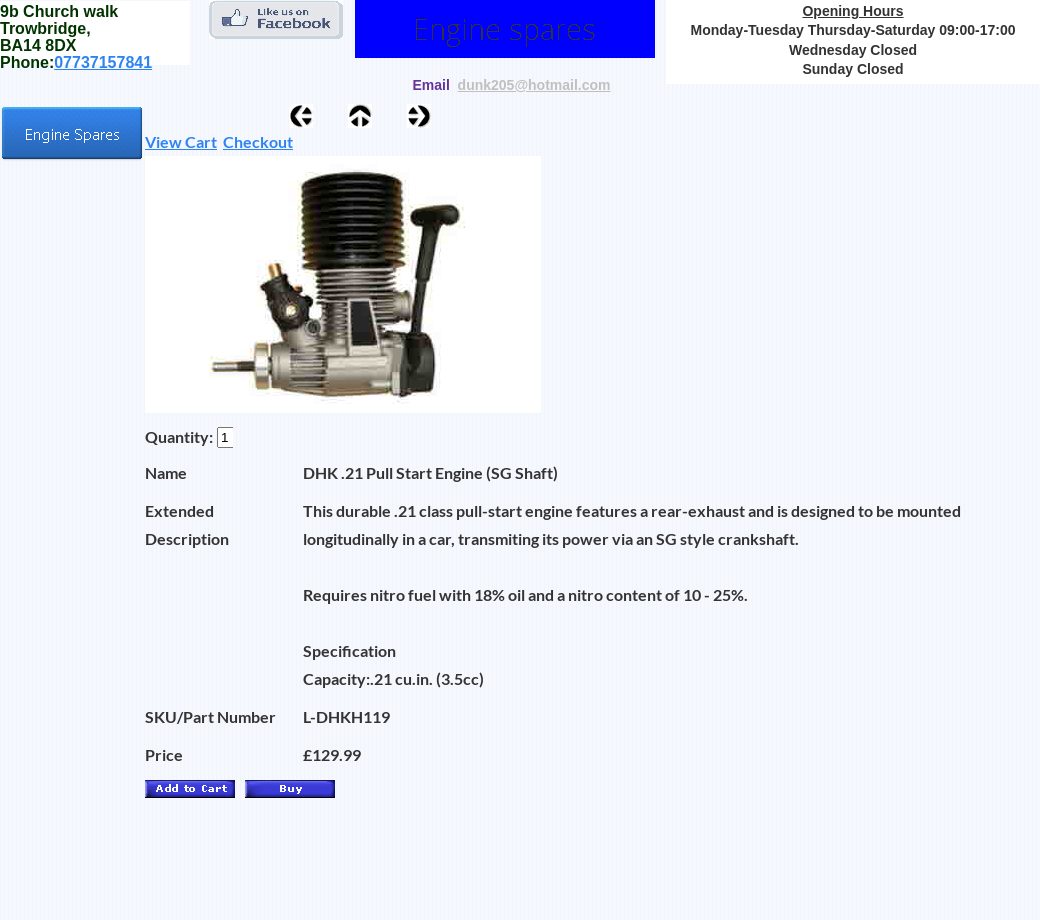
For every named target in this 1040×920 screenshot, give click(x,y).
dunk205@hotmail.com (534, 85)
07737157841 (103, 62)
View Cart (181, 141)
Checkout (258, 141)
